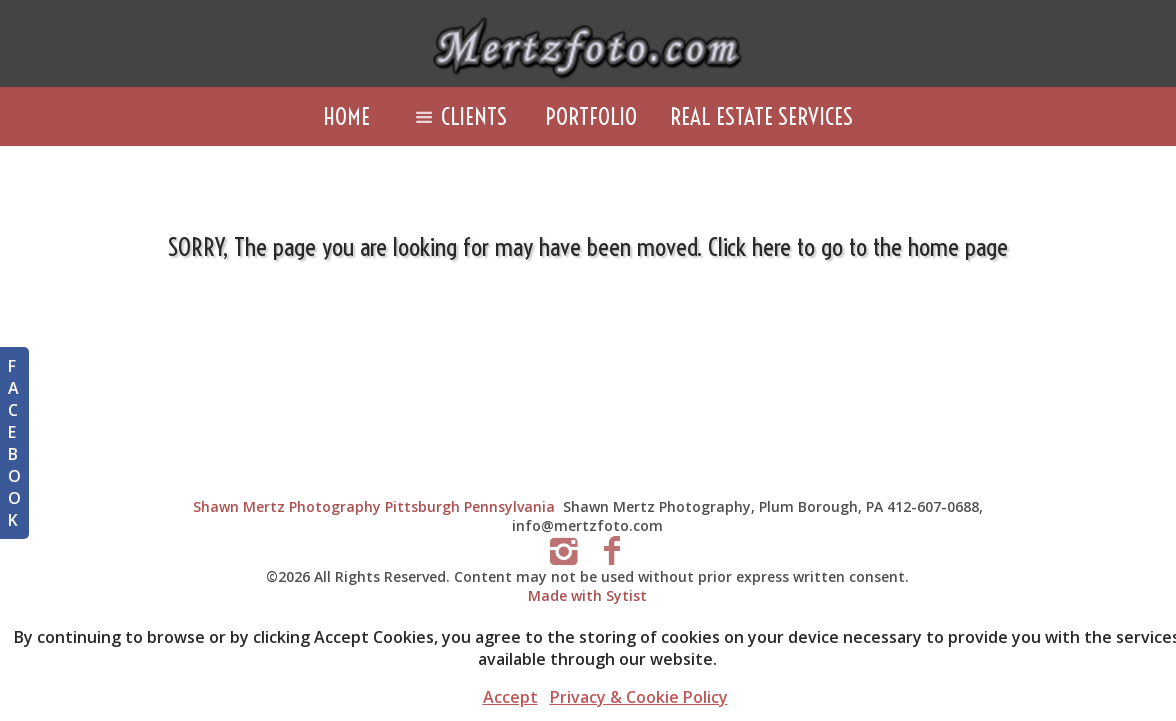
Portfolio (591, 116)
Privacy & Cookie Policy (639, 697)
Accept (510, 697)
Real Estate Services (761, 116)
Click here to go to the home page (858, 246)
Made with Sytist (587, 595)
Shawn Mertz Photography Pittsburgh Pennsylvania (374, 506)
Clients (457, 116)
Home (346, 116)
